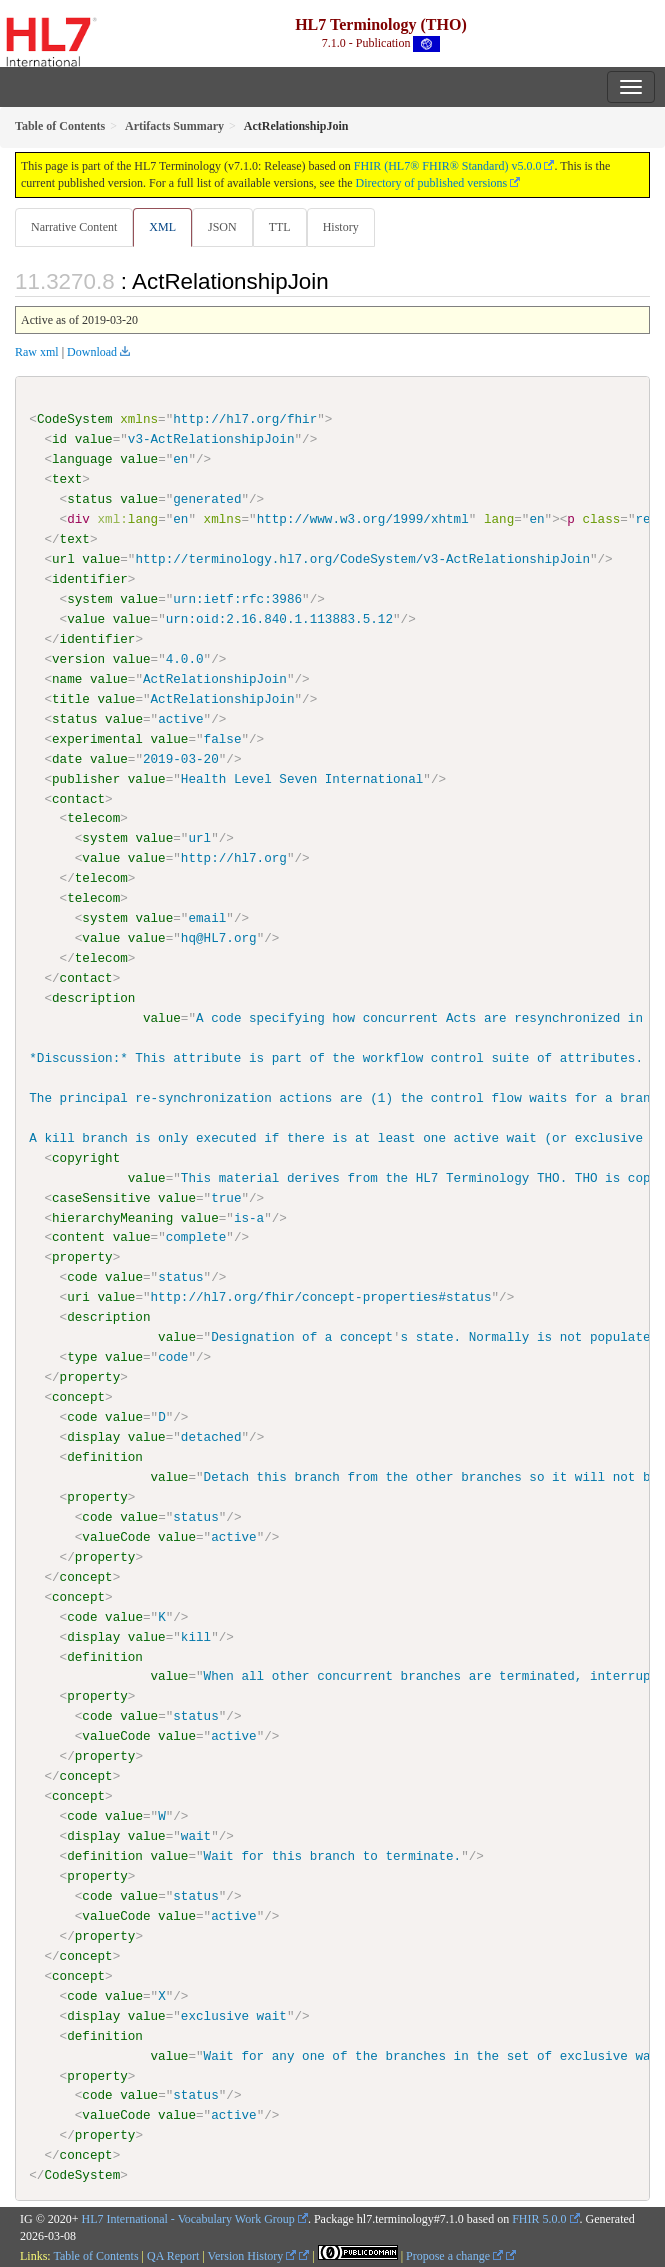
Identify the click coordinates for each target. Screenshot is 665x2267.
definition (105, 1456)
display (93, 1436)
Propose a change (454, 2254)
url (63, 559)
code (82, 1277)
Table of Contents (95, 2254)
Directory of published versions (432, 183)
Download (92, 352)
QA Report (173, 2254)
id (59, 439)
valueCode (116, 1536)
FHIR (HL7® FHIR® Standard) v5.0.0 (448, 166)
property (82, 1257)
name (67, 679)
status (89, 499)
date (67, 758)
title (71, 699)
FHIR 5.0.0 (539, 2218)
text (67, 479)
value (94, 439)
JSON (222, 227)
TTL (280, 227)
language (82, 459)
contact (78, 798)
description (93, 998)
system (89, 599)
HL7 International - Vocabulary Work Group (188, 2218)
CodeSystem (75, 419)
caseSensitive (101, 1197)
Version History (252, 2254)
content (78, 1237)
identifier (90, 579)
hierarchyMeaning (112, 1217)
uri (78, 1297)
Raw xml (37, 352)
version (78, 659)
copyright (86, 1157)
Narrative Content (74, 227)
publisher (86, 778)
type (82, 1356)
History (341, 227)
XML (162, 227)
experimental (97, 738)
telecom (93, 818)
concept (78, 1396)
